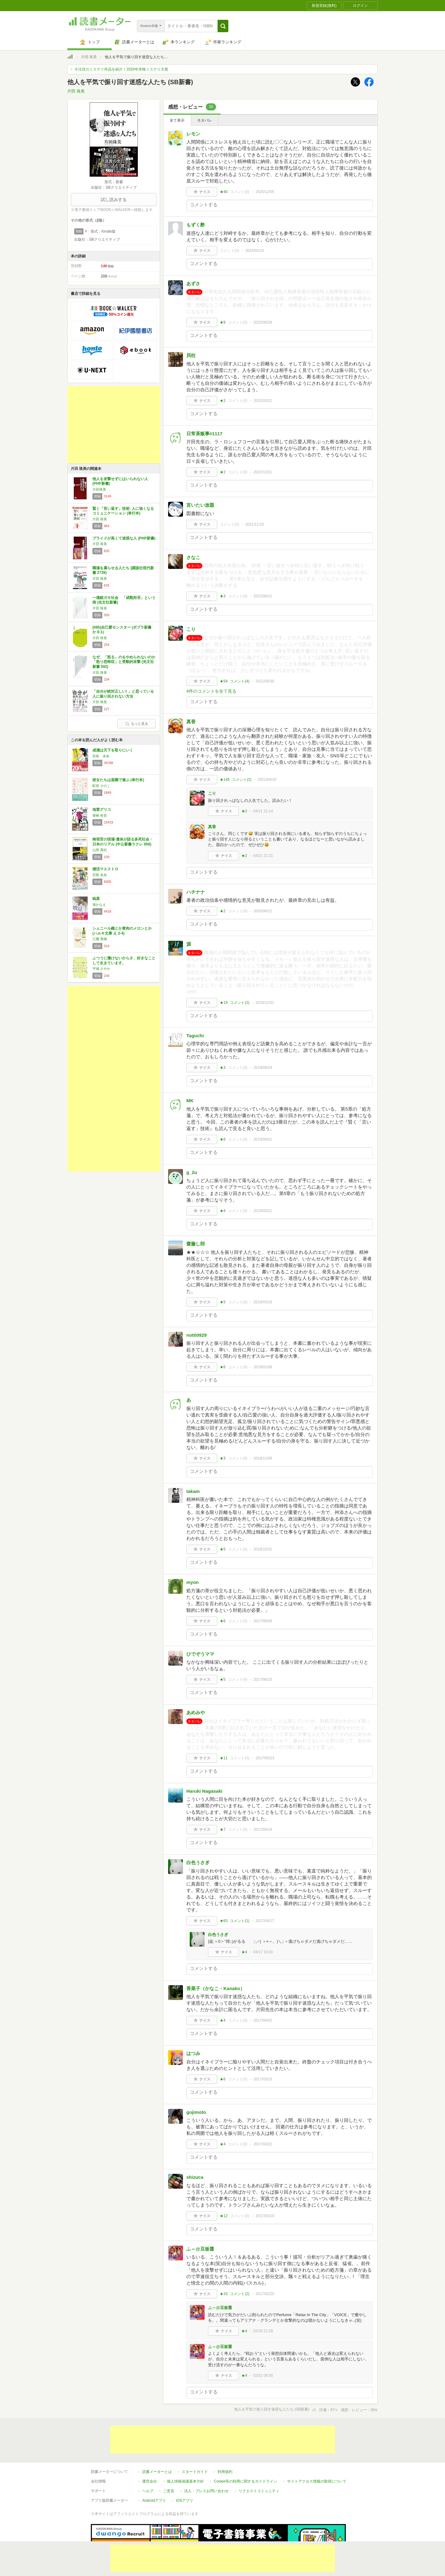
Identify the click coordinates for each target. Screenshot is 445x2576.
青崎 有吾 (99, 815)
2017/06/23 (262, 1679)
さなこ (193, 557)
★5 (223, 1302)
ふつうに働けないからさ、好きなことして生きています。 (123, 960)
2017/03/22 (262, 2144)
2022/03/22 (262, 400)
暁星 (96, 899)
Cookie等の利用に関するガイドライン (245, 2453)
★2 (223, 400)
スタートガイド (195, 2443)
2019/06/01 (262, 1139)
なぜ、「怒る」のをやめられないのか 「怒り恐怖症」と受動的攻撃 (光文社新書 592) (123, 662)
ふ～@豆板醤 (200, 2248)
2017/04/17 (265, 1921)
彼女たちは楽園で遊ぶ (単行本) (118, 780)
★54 (223, 681)
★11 (223, 1758)
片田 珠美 (89, 57)
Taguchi (195, 1035)
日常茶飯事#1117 (204, 433)
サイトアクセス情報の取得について (316, 2453)
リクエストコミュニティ (259, 2462)
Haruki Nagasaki (204, 1791)
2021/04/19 (267, 779)
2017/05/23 (265, 1758)
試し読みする (114, 199)
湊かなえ (99, 904)
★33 (223, 2294)
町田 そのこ (101, 786)
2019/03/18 (262, 1302)
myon (192, 1582)
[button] (223, 26)
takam (193, 1491)
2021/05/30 (265, 681)
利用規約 (225, 2443)
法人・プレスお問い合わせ (206, 2462)
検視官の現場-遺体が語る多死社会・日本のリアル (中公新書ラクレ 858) (122, 841)
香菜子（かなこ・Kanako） (215, 1988)
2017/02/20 (265, 2294)
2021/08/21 (262, 596)
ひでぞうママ (200, 1654)
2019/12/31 (265, 1002)
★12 (223, 2216)
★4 (223, 1211)
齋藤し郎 (195, 1243)
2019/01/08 (262, 1367)
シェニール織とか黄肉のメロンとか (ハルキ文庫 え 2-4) (122, 930)
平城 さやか (101, 968)
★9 (223, 322)
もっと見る (136, 723)
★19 (223, 1002)
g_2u (191, 1172)
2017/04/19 (262, 1829)
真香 (191, 721)
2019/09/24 (262, 1067)
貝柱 (191, 355)
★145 (225, 779)
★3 (223, 596)
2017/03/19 (265, 2216)
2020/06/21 (262, 911)
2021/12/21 (262, 472)
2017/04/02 (262, 2020)
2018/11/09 (262, 1458)
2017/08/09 (262, 1621)
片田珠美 (99, 489)
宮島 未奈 (100, 756)
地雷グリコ (101, 809)
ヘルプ (147, 2462)
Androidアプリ (154, 2472)
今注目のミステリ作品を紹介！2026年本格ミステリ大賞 (121, 69)
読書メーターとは (157, 2443)
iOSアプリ (184, 2472)
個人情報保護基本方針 (185, 2453)
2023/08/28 (262, 322)
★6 (223, 1367)
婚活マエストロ (105, 869)
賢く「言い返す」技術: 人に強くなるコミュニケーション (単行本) (123, 511)
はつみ (193, 2053)
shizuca (194, 2177)
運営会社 (149, 2453)
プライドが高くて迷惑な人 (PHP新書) (123, 538)
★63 (223, 1921)
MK (189, 1100)
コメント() (239, 192)
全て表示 (177, 120)
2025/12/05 (265, 192)
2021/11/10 (254, 524)
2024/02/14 (254, 250)
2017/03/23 (262, 2079)
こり (191, 629)
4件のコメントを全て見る (211, 691)
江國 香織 (99, 939)
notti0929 (196, 1335)
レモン (193, 133)
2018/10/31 (262, 1549)
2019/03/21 (262, 1211)
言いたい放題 (200, 505)
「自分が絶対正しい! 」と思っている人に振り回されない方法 (123, 694)
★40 (223, 192)
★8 (223, 1139)
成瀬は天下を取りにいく (112, 750)
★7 (223, 1829)
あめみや (195, 1712)
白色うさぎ (198, 1862)
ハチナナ (195, 892)
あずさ (193, 283)
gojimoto (196, 2112)
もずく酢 (195, 224)
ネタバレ (204, 120)
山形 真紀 (99, 850)
